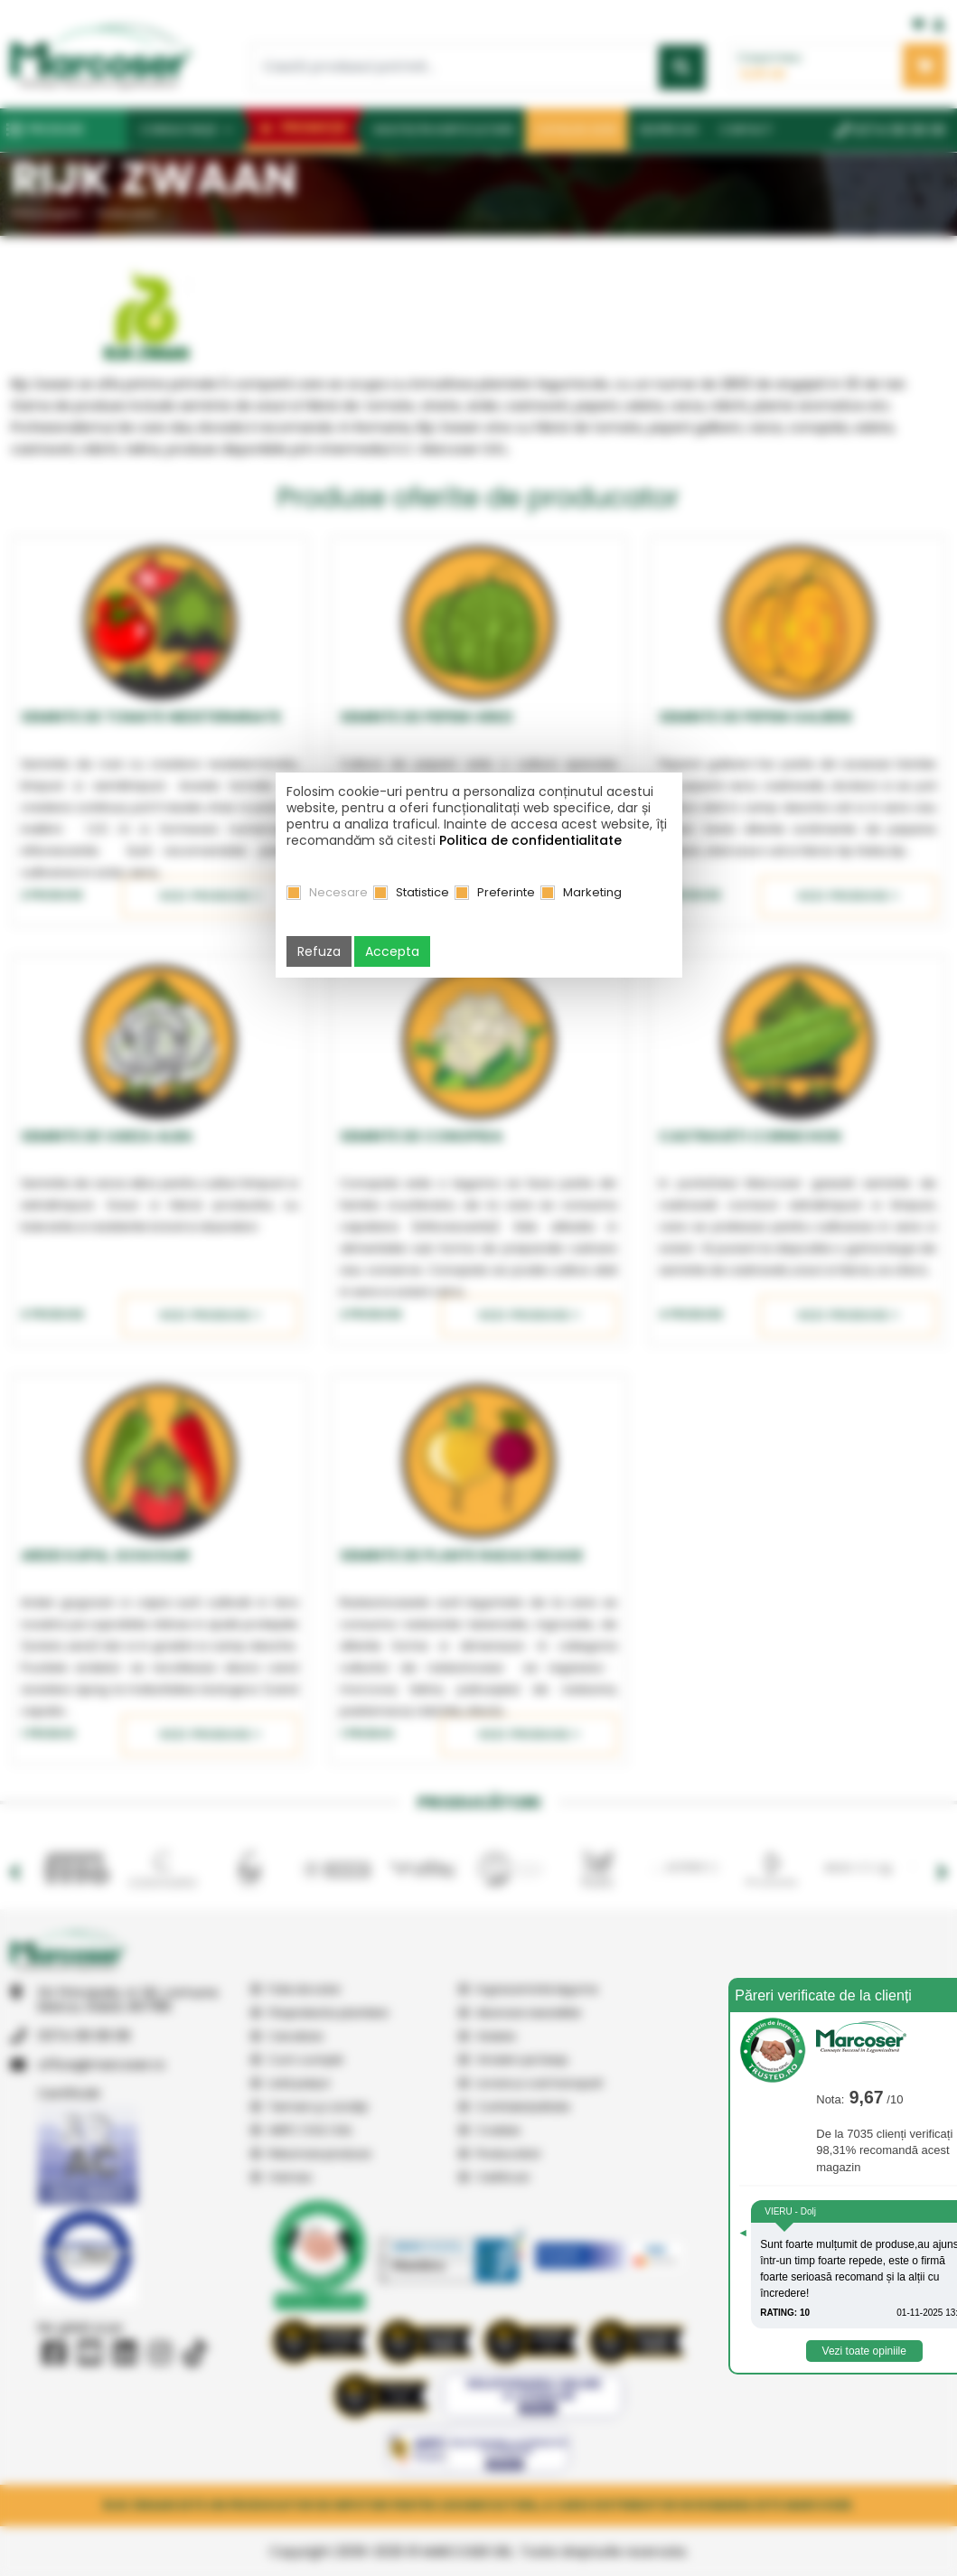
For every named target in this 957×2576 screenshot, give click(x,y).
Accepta (392, 951)
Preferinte (506, 892)
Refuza (319, 951)
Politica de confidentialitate (530, 840)
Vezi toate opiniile (864, 2351)
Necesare (338, 892)
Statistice (422, 892)
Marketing (592, 892)
